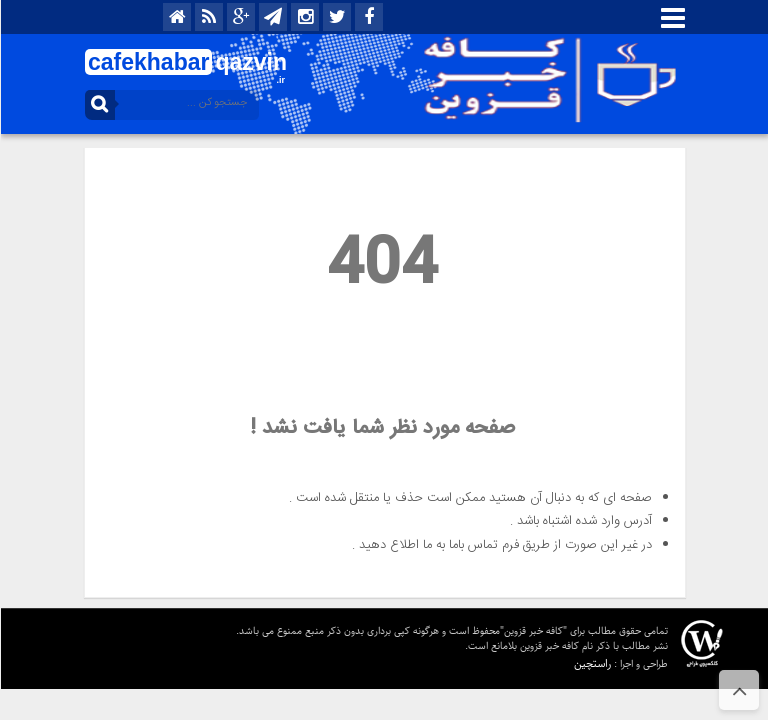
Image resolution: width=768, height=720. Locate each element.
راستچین (591, 663)
